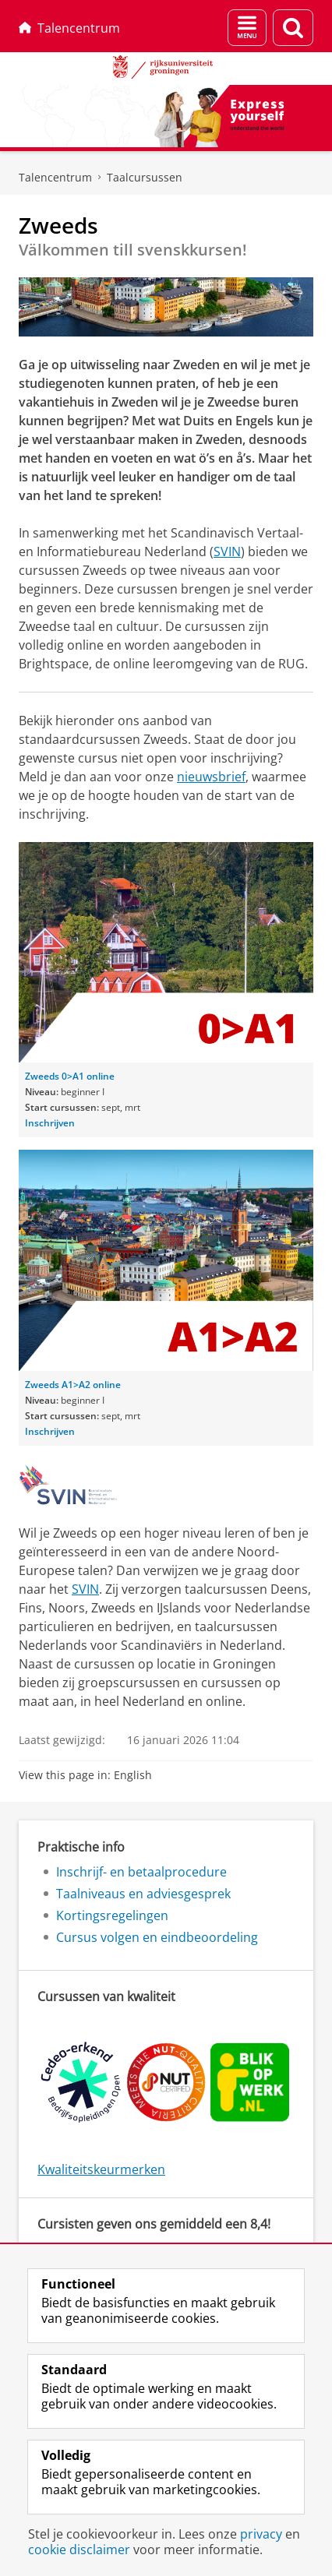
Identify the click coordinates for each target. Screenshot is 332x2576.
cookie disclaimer (79, 2549)
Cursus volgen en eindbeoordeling (157, 1937)
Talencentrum (69, 28)
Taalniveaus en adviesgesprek (143, 1893)
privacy (261, 2534)
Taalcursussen (144, 177)
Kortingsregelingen (112, 1915)
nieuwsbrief (211, 776)
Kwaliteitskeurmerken (101, 2169)
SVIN (227, 551)
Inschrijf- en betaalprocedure (141, 1871)
